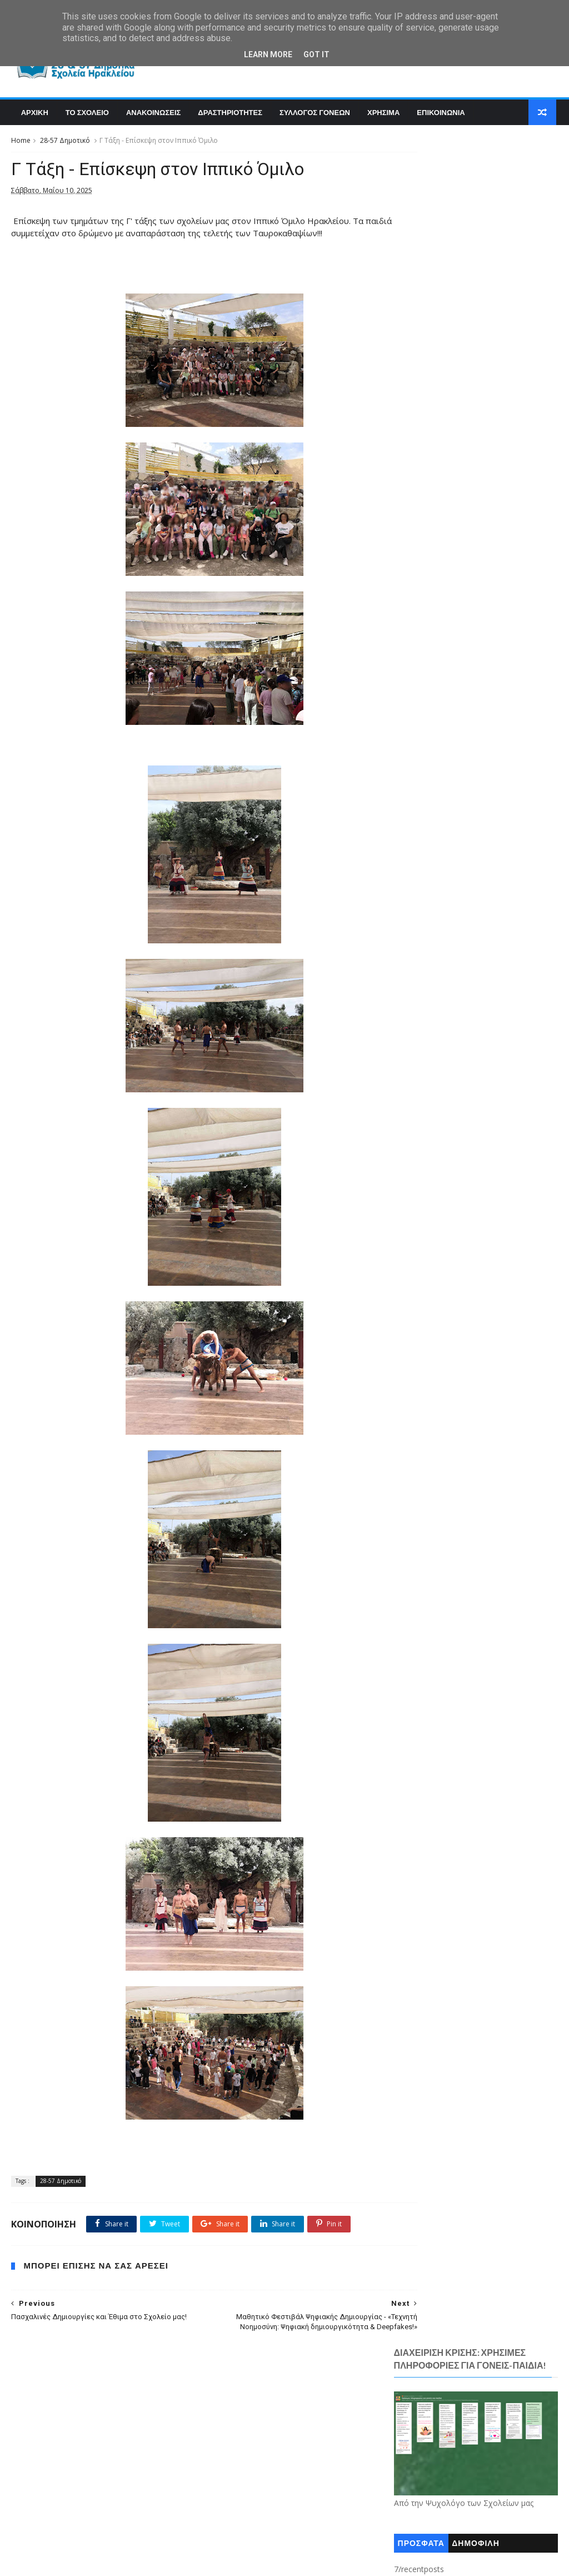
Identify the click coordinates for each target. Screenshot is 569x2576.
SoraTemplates (72, 2561)
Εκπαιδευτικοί (426, 1003)
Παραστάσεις (424, 1053)
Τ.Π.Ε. (411, 1086)
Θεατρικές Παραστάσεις (442, 1036)
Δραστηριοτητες (229, 114)
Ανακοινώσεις (425, 953)
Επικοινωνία (423, 1020)
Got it (316, 54)
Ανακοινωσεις (152, 114)
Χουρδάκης (421, 1102)
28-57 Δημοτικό (65, 143)
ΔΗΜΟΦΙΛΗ (476, 336)
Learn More (268, 54)
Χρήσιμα (416, 1136)
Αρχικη (33, 114)
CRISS (411, 1169)
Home (21, 143)
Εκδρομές (418, 987)
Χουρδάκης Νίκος (431, 1119)
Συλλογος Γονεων (313, 114)
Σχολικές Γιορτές (430, 1070)
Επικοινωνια (439, 114)
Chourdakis (421, 1152)
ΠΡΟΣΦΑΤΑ (421, 336)
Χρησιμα (382, 114)
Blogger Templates (179, 2561)
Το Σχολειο (86, 114)
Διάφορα (417, 970)
